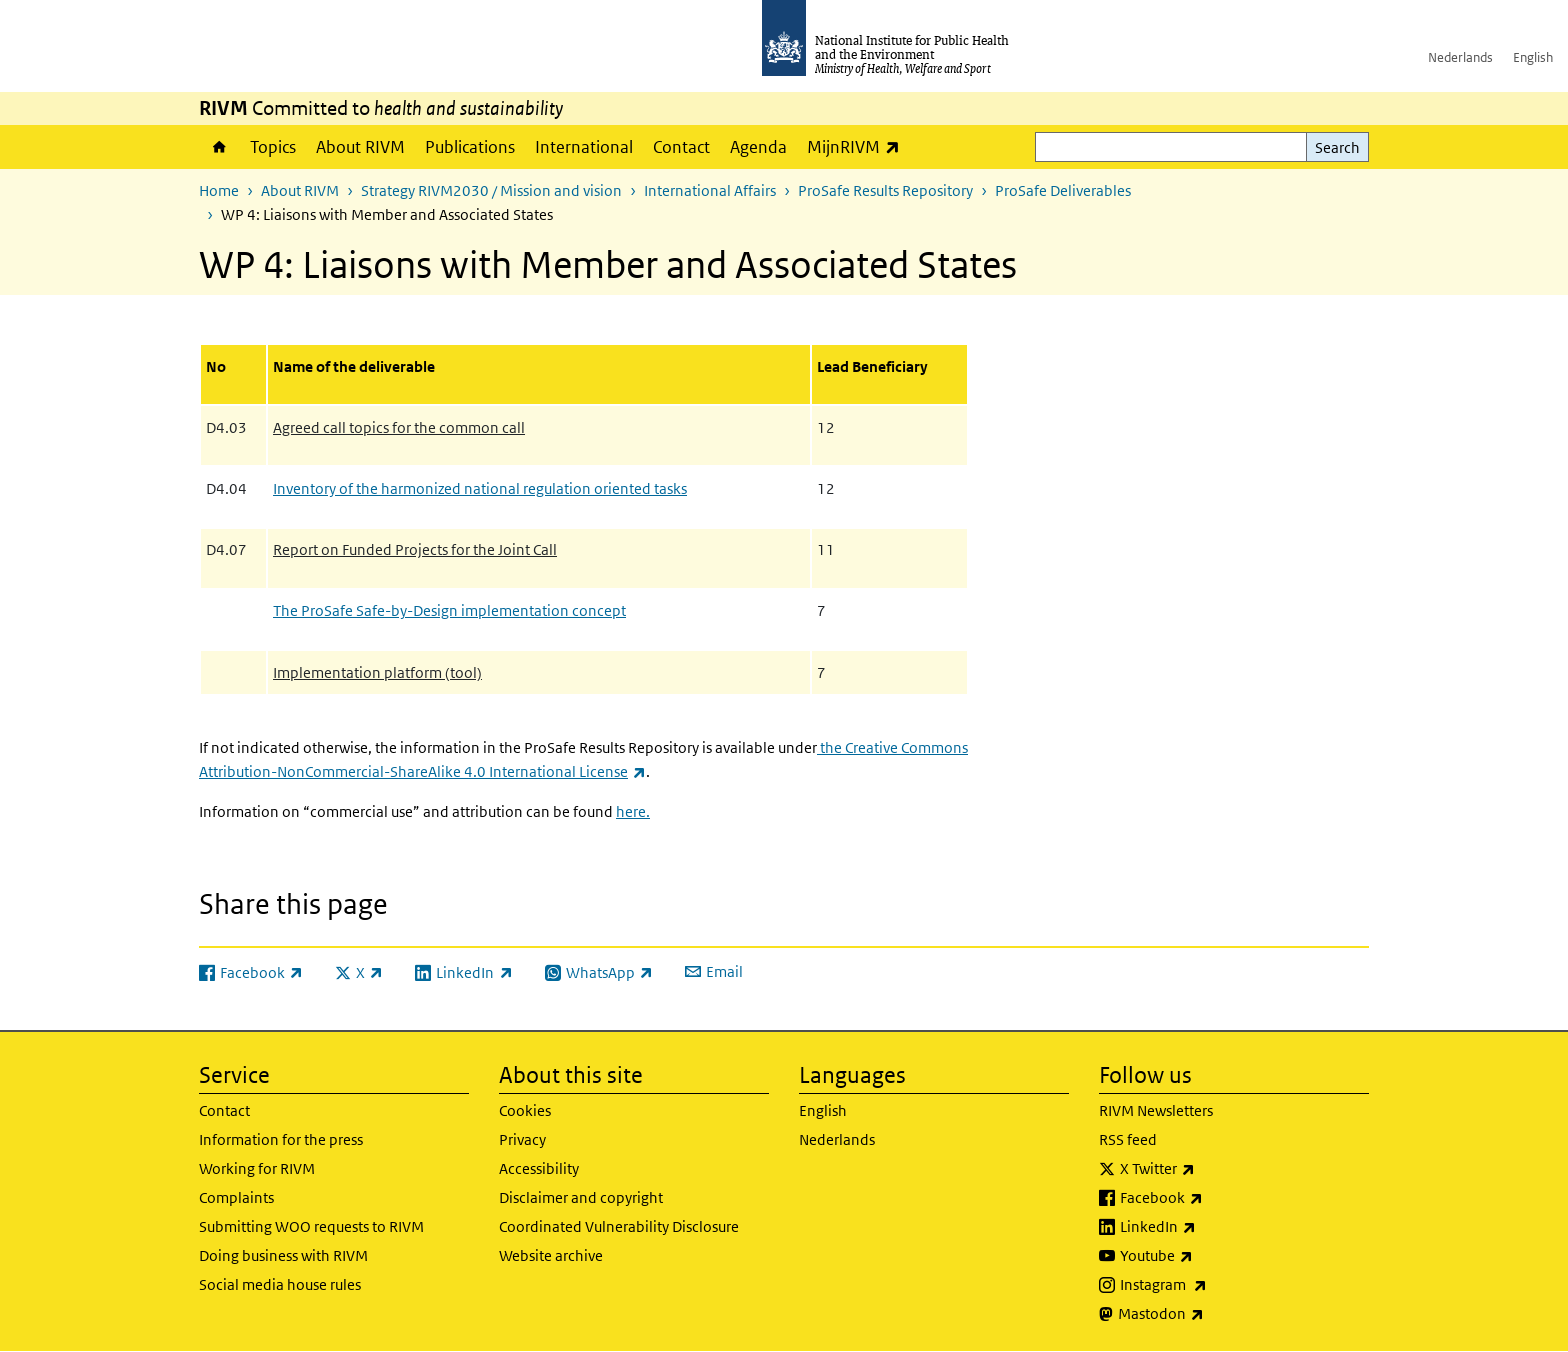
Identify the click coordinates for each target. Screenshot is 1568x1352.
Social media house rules (280, 1284)
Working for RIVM (257, 1168)
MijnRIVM (858, 146)
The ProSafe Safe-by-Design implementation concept (449, 610)
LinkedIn (1210, 1227)
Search (1337, 147)
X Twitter (1210, 1169)
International (584, 147)
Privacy (522, 1139)
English (1533, 57)
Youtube (1209, 1256)
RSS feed (1128, 1139)
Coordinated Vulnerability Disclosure (619, 1226)
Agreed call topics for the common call (399, 427)
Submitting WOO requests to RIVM (311, 1226)
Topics (273, 147)
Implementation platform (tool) (377, 672)
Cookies (525, 1110)
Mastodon (1213, 1314)
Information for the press (281, 1139)
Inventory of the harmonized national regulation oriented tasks (480, 488)
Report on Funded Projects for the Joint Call (415, 549)
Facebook (1214, 1198)
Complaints (236, 1197)
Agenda (758, 147)
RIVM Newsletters (1156, 1110)
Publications (470, 147)
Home (219, 147)
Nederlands (1460, 57)
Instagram (1216, 1285)
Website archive (551, 1255)
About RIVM (360, 147)
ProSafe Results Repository (885, 190)
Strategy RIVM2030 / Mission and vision (491, 190)
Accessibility (539, 1168)
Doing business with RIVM (283, 1255)
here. (633, 811)
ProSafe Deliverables (1063, 190)
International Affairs (710, 190)
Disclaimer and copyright (581, 1197)
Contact (681, 147)
